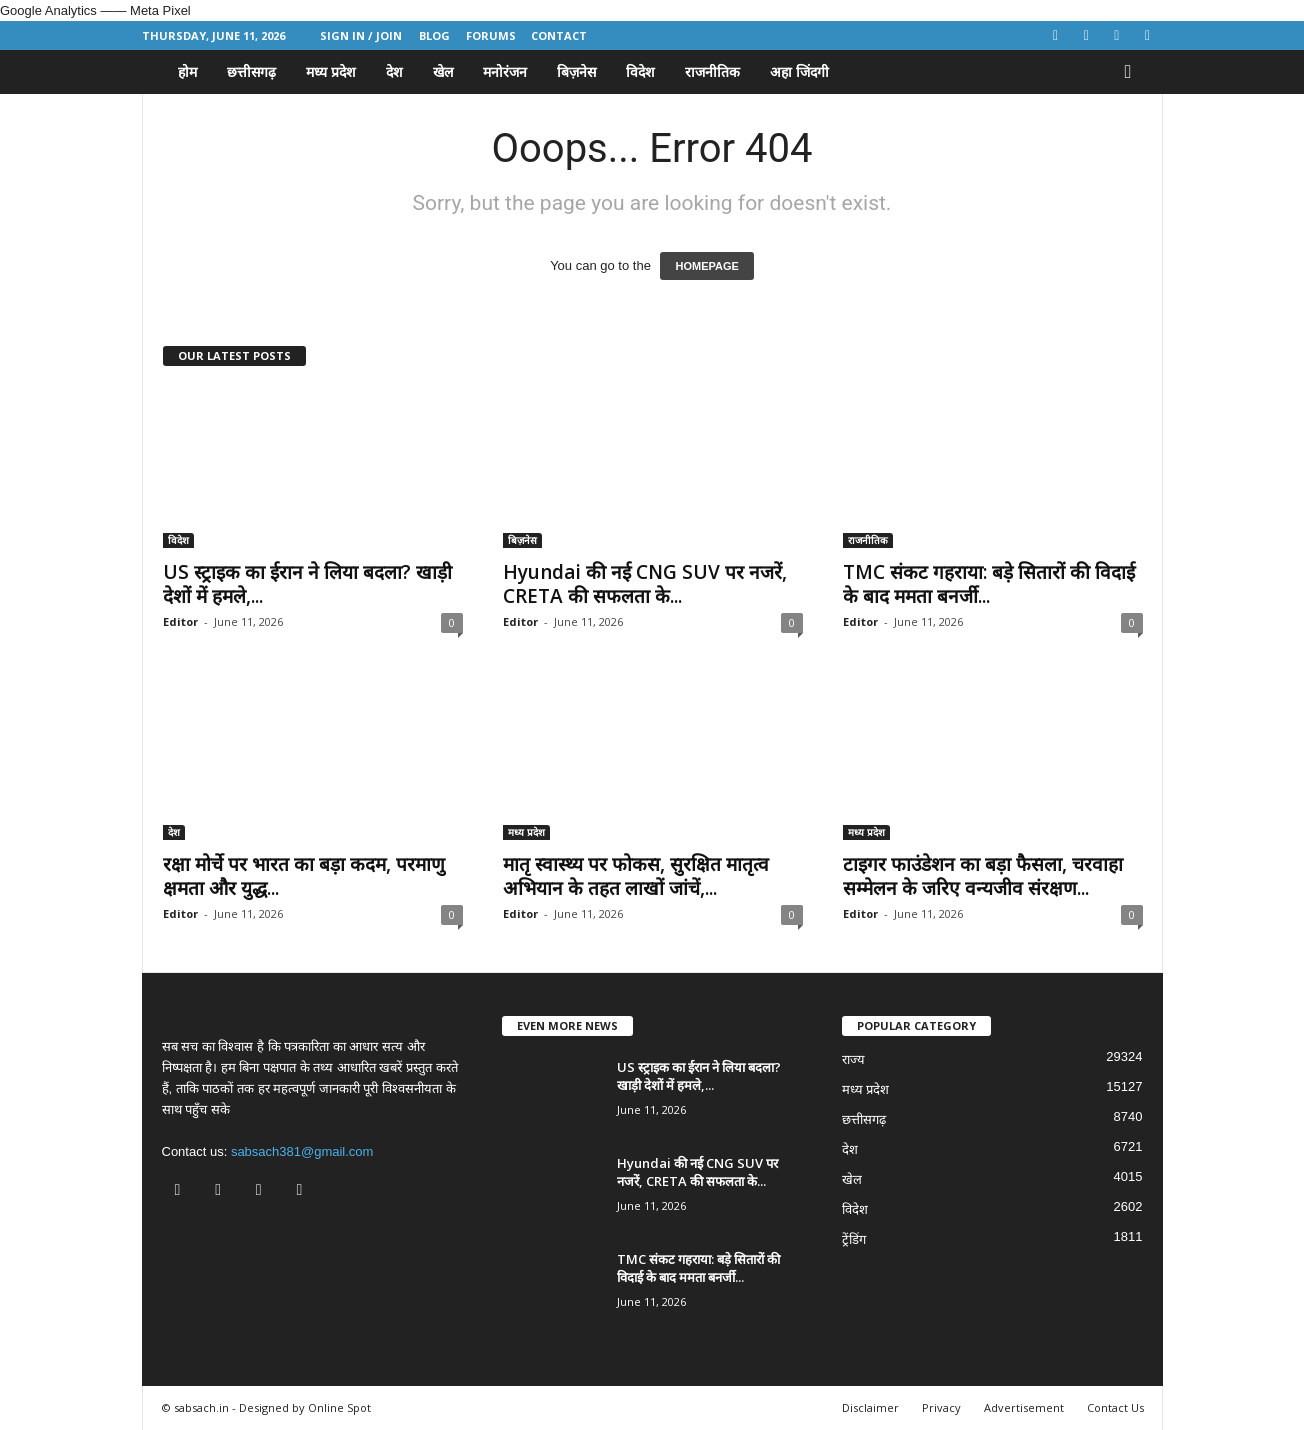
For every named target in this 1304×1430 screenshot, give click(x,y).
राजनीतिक (712, 71)
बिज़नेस (576, 71)
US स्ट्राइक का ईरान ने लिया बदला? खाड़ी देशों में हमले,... (307, 584)
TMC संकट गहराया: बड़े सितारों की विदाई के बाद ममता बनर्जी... (989, 584)
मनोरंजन (505, 71)
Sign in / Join (361, 35)
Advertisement (1024, 1407)
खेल (443, 71)
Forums (491, 35)
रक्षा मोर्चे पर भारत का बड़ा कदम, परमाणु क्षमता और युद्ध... (304, 876)
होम (187, 71)
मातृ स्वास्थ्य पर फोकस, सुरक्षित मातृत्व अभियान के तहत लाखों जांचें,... (636, 876)
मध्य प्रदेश (331, 71)
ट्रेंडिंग (854, 1239)
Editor (180, 621)
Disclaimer (870, 1407)
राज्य (853, 1059)
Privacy (941, 1407)
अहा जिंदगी (799, 71)
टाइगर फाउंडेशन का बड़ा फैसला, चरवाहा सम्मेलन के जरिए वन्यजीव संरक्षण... (983, 876)
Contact (559, 35)
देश (394, 71)
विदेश (640, 71)
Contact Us (1115, 1407)
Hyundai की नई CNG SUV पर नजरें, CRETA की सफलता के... (645, 584)
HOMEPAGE (706, 266)
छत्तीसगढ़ (251, 71)
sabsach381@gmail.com (302, 1151)
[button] (1133, 72)
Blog (434, 35)
